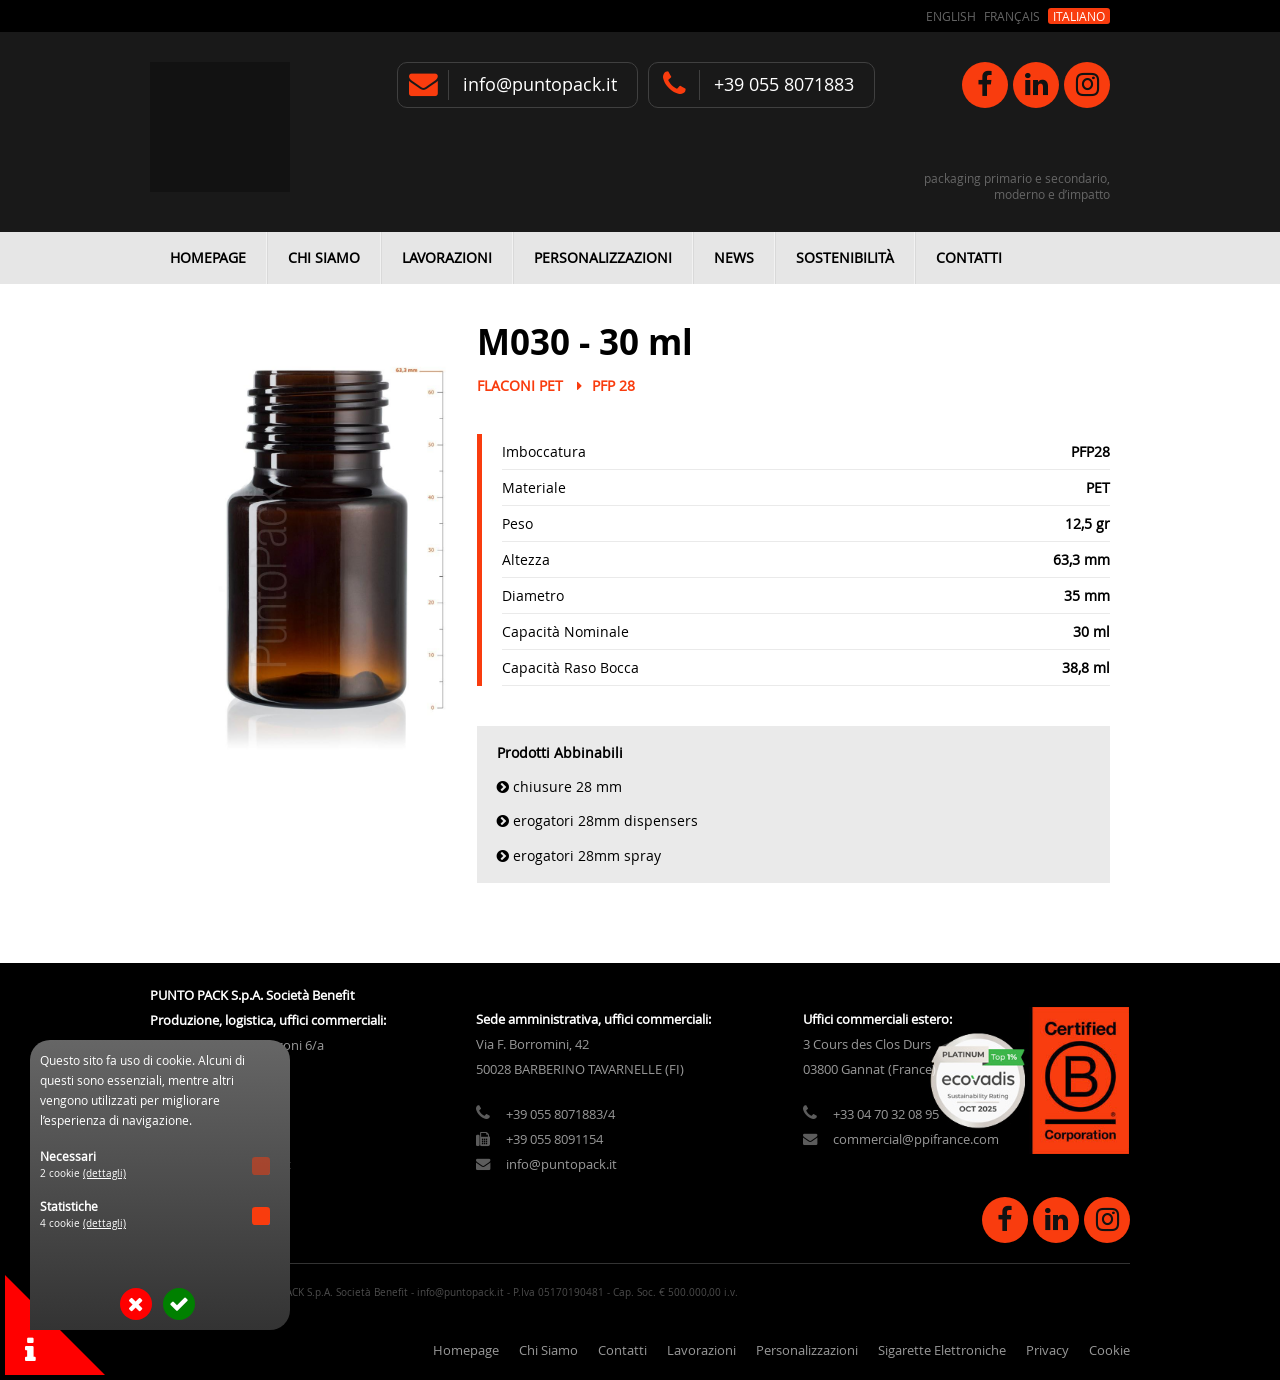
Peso (517, 523)
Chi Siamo (324, 257)
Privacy (1047, 1350)
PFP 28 (613, 385)
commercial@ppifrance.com (916, 1139)
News (734, 257)
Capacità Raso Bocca (570, 667)
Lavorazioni (447, 257)
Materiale (534, 487)
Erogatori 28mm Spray (587, 855)
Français (1012, 16)
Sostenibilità (845, 257)
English (951, 16)
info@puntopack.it (540, 84)
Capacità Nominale (565, 631)
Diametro (533, 595)
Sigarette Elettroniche (942, 1350)
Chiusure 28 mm (567, 786)
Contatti (969, 257)
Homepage (208, 257)
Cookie (1109, 1350)
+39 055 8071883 (784, 84)
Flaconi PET (520, 385)
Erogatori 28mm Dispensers (605, 820)
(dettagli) (104, 1173)
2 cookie (83, 1173)
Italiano (1079, 16)
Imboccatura (544, 451)
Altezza (526, 559)
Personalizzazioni (603, 257)
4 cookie (83, 1223)
